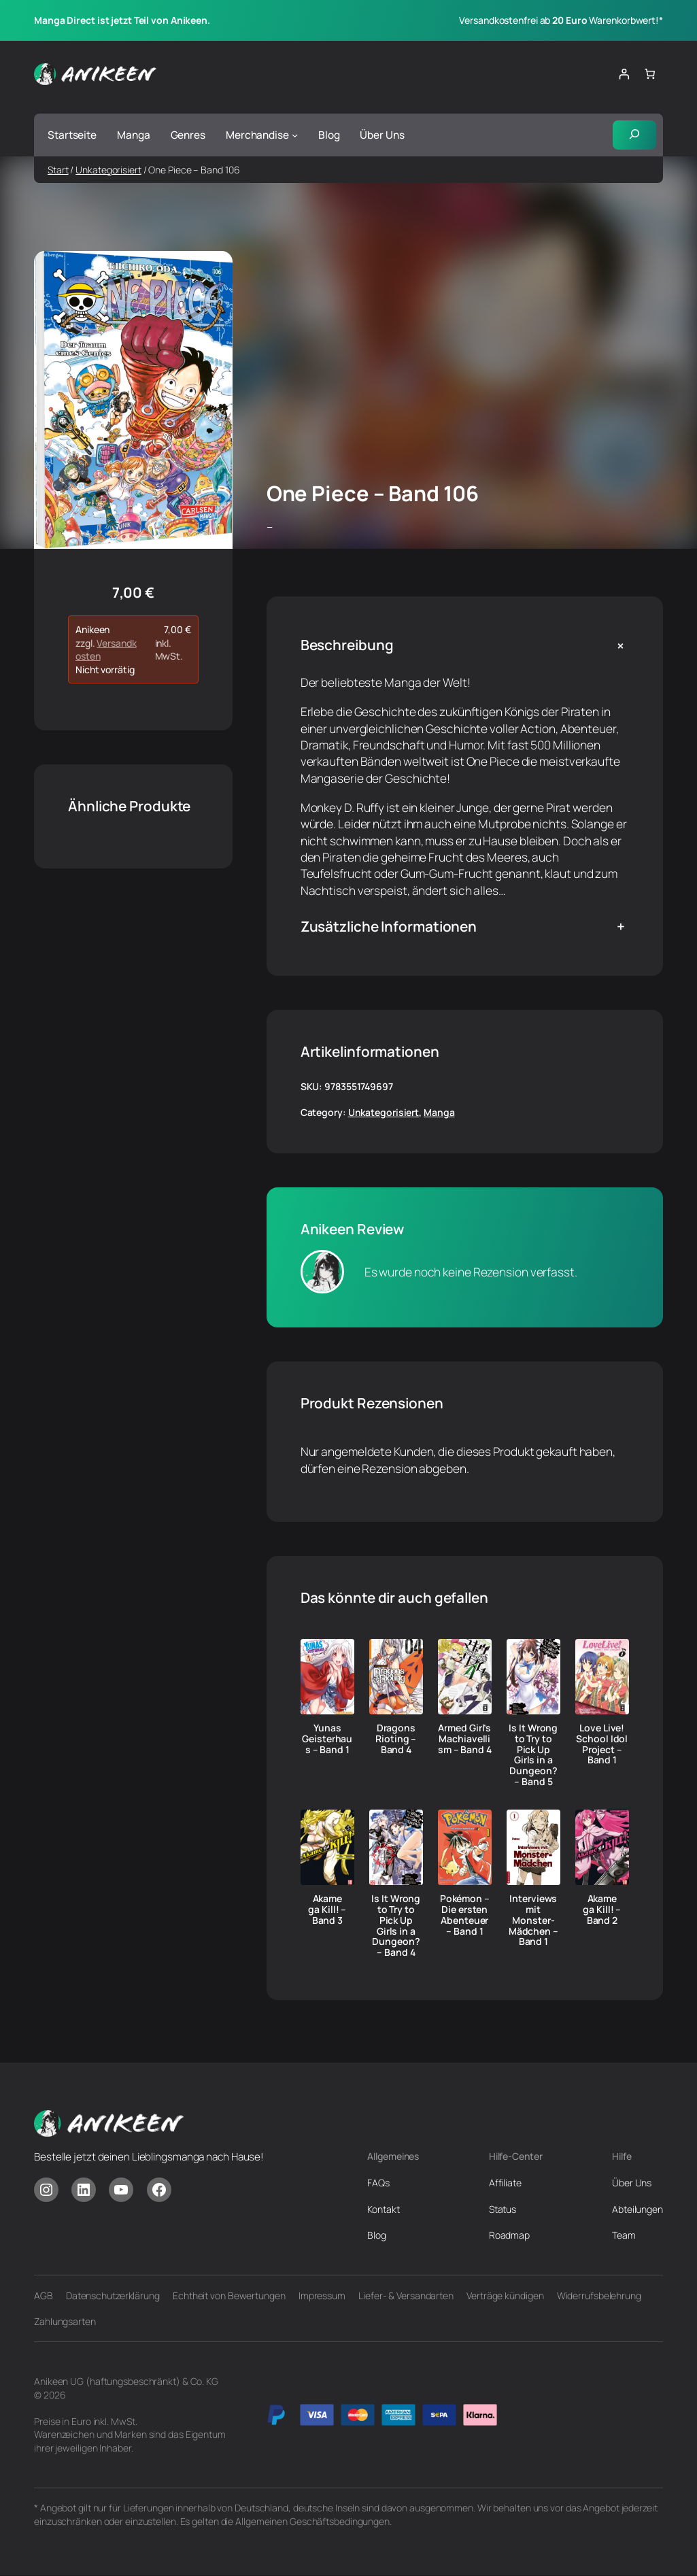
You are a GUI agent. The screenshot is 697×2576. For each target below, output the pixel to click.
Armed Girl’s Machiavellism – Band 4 (465, 1739)
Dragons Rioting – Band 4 (395, 1739)
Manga (439, 1112)
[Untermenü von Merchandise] (295, 135)
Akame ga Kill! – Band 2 (602, 1910)
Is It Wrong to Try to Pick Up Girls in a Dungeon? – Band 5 (533, 1755)
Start (58, 169)
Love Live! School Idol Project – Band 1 (602, 1744)
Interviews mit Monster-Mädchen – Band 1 (533, 1921)
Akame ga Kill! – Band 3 (327, 1910)
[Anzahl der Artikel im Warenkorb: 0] (650, 74)
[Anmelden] (623, 74)
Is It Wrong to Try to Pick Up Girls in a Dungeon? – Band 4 (395, 1926)
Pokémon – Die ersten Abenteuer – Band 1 (465, 1915)
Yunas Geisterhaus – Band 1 (327, 1739)
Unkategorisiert (108, 169)
